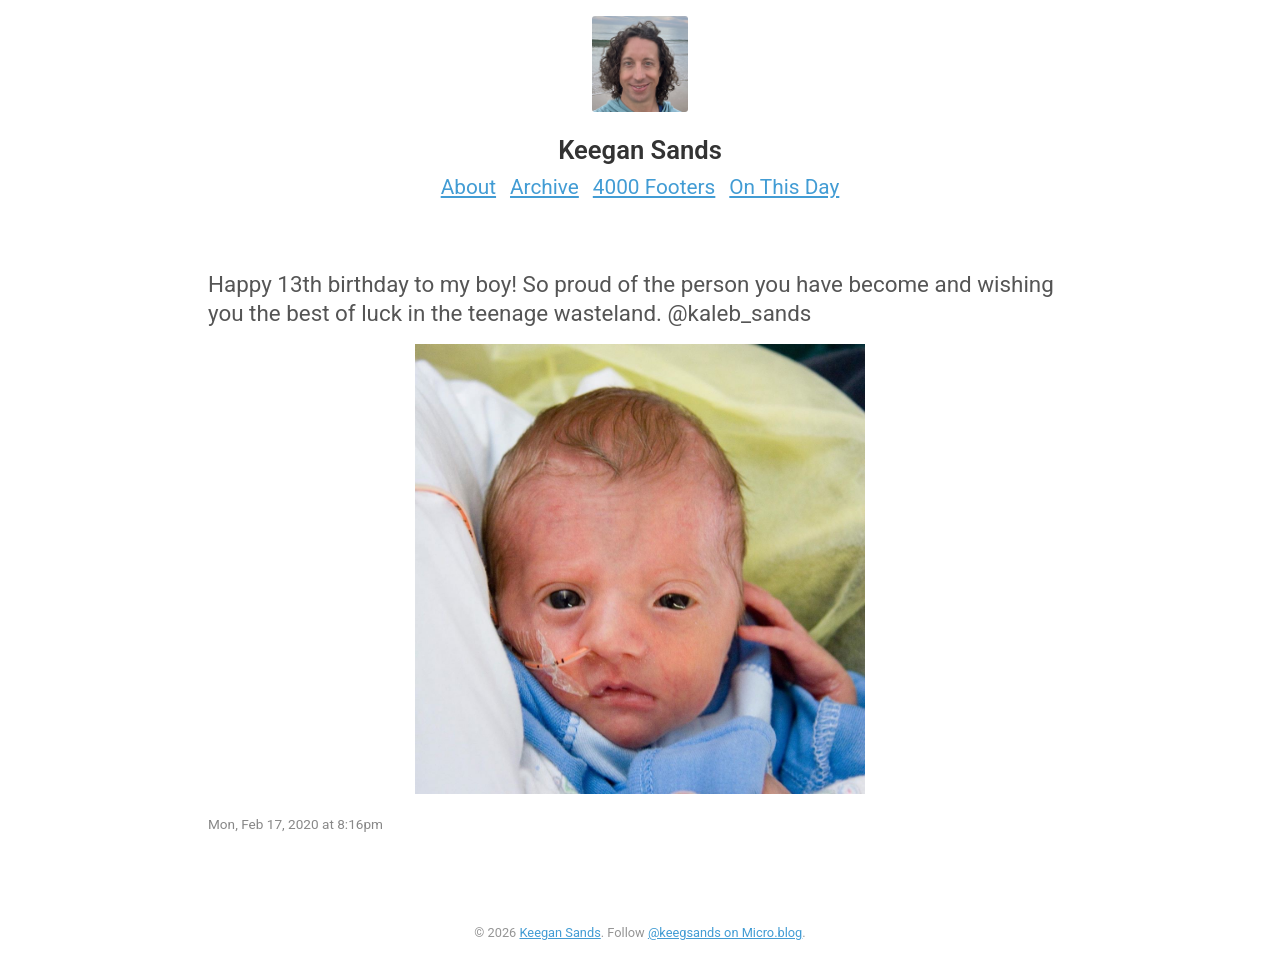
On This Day (784, 187)
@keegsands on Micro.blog (725, 932)
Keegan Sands (559, 932)
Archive (544, 187)
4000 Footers (654, 187)
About (468, 187)
